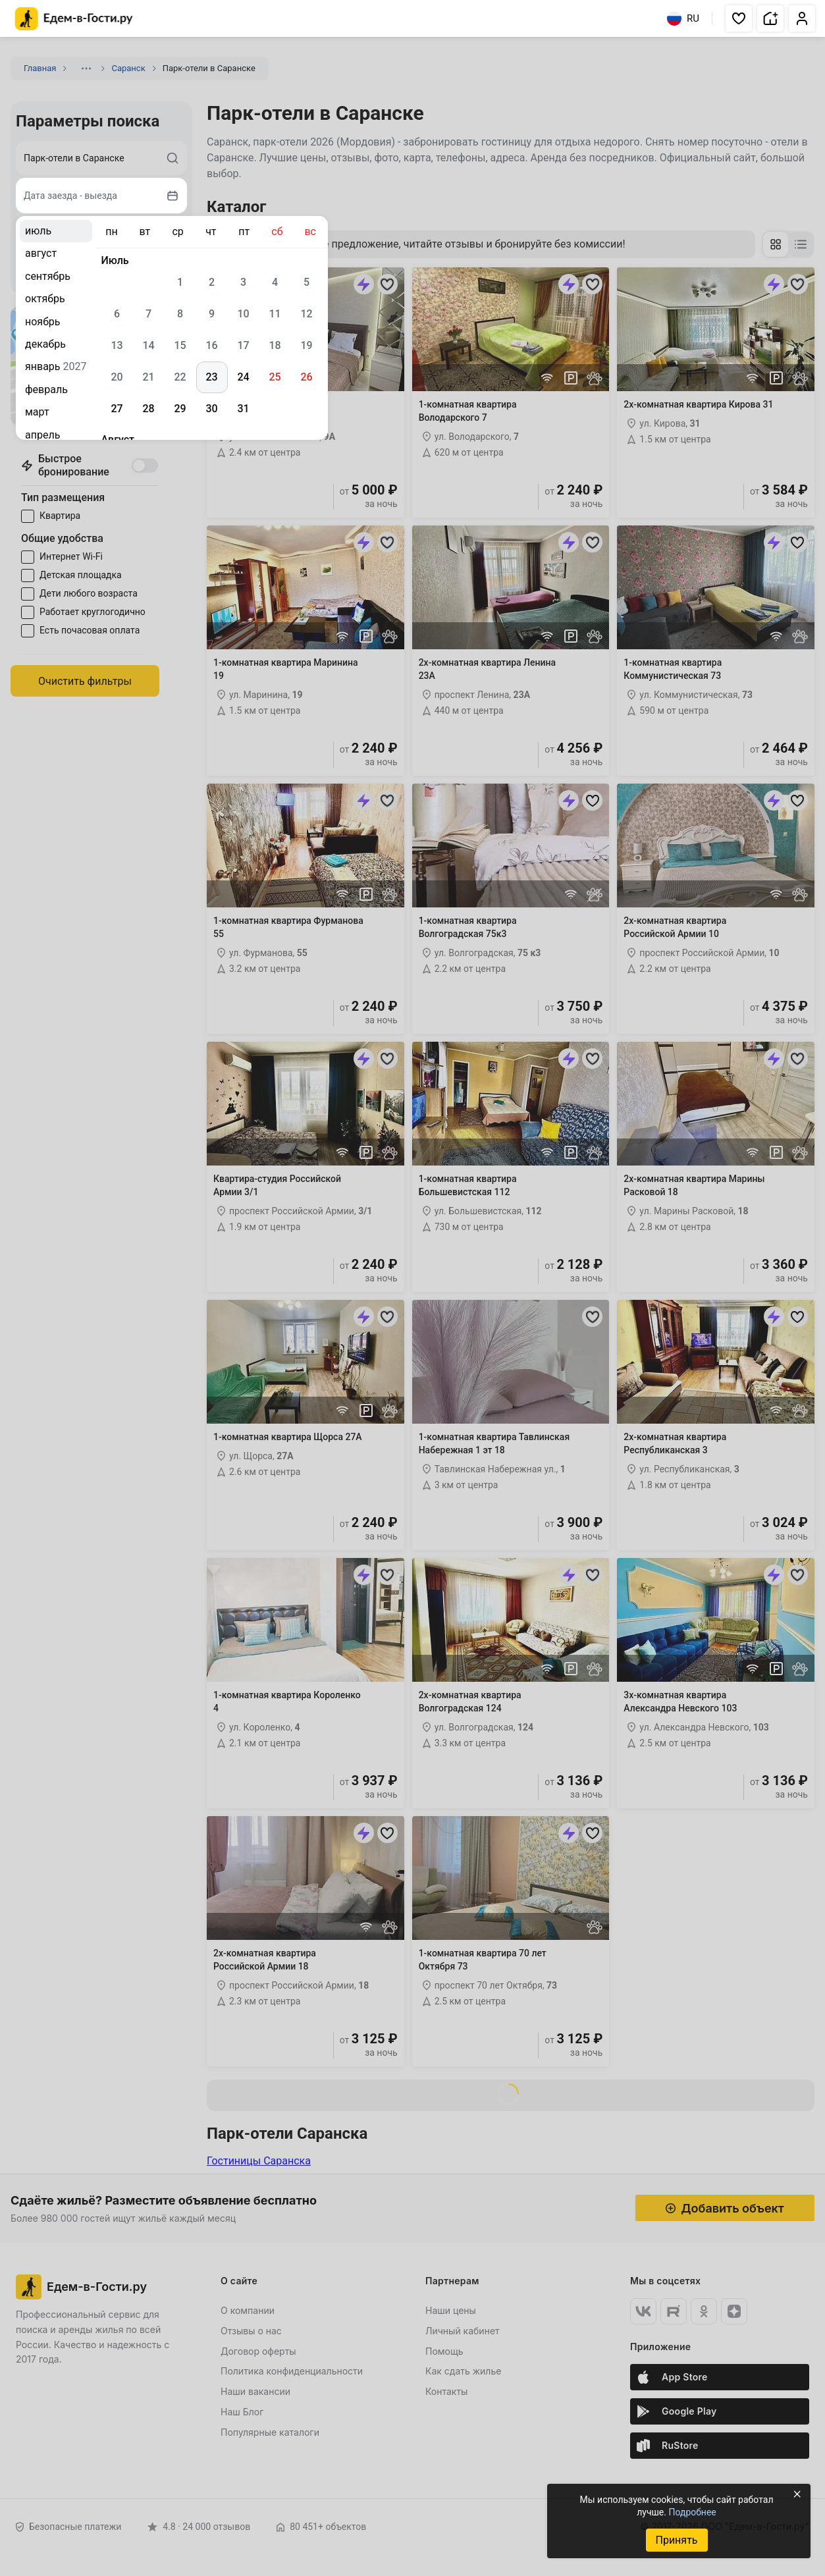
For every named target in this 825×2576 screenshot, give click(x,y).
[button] (739, 18)
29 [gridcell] (180, 408)
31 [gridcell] (243, 408)
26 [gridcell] (306, 377)
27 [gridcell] (116, 408)
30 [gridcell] (211, 408)
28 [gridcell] (148, 408)
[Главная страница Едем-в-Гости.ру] (74, 18)
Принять (676, 2540)
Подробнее (692, 2512)
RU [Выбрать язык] (683, 18)
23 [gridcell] (211, 377)
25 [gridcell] (274, 377)
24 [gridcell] (243, 377)
